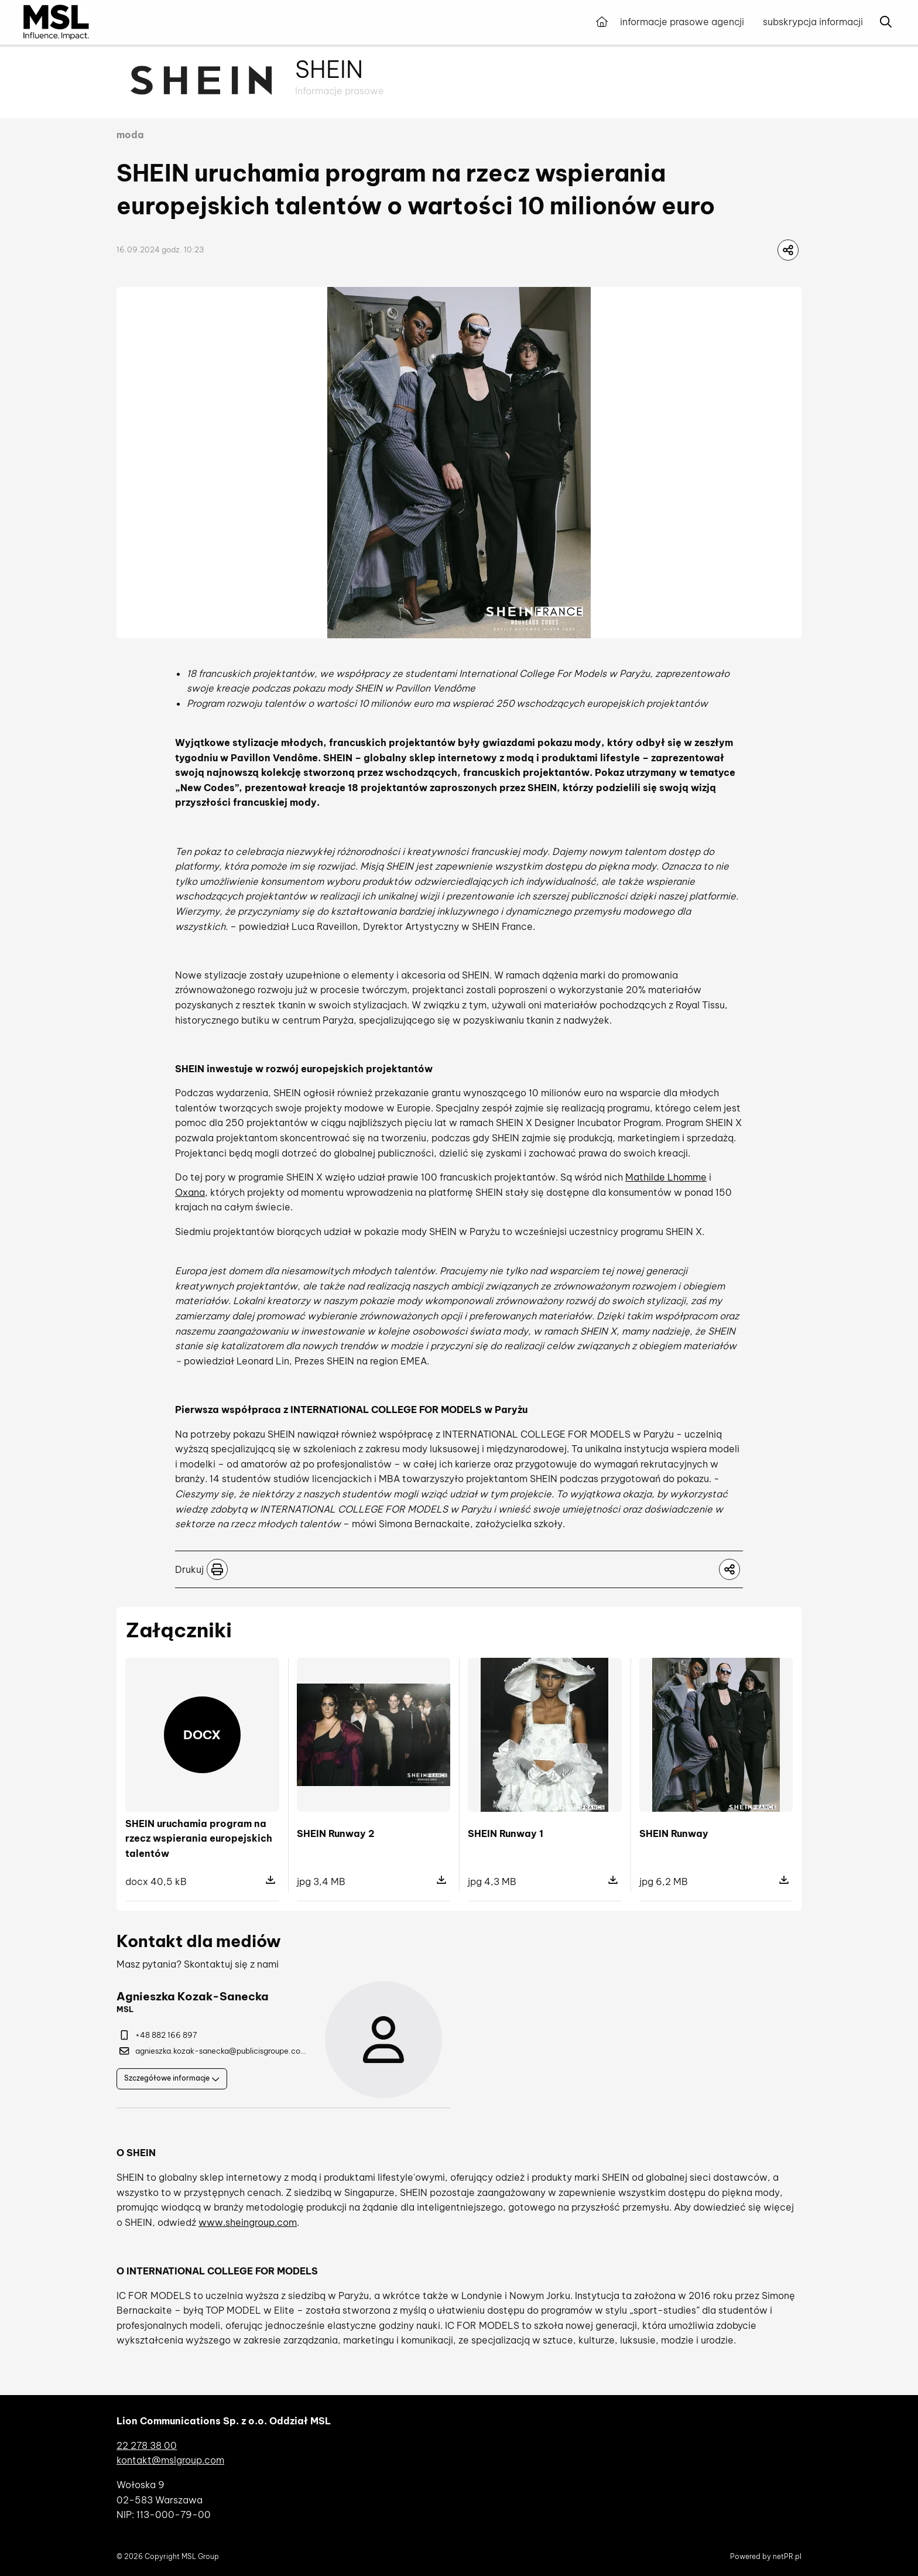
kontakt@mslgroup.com (170, 2460)
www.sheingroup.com (247, 2222)
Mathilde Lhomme (666, 1177)
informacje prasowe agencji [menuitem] (682, 22)
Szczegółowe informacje (172, 2078)
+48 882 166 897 (158, 2035)
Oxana (190, 1192)
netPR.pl (787, 2556)
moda (130, 135)
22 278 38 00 (147, 2445)
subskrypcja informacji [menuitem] (813, 22)
